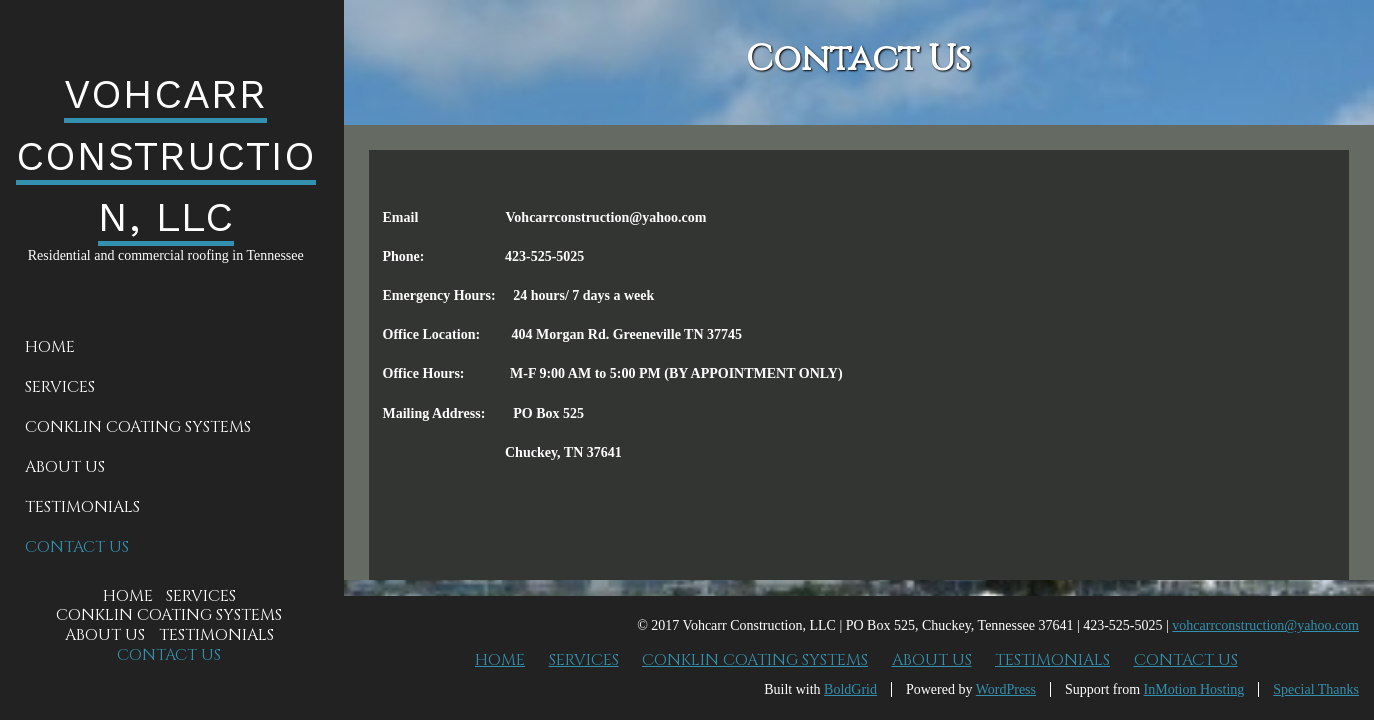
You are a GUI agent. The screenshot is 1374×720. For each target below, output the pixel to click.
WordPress (1006, 689)
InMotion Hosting (1194, 689)
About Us (65, 467)
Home (50, 347)
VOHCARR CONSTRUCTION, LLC (166, 155)
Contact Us (77, 547)
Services (60, 387)
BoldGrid (850, 689)
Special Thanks (1316, 689)
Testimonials (82, 507)
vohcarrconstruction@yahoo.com (1265, 625)
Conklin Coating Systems (138, 427)
